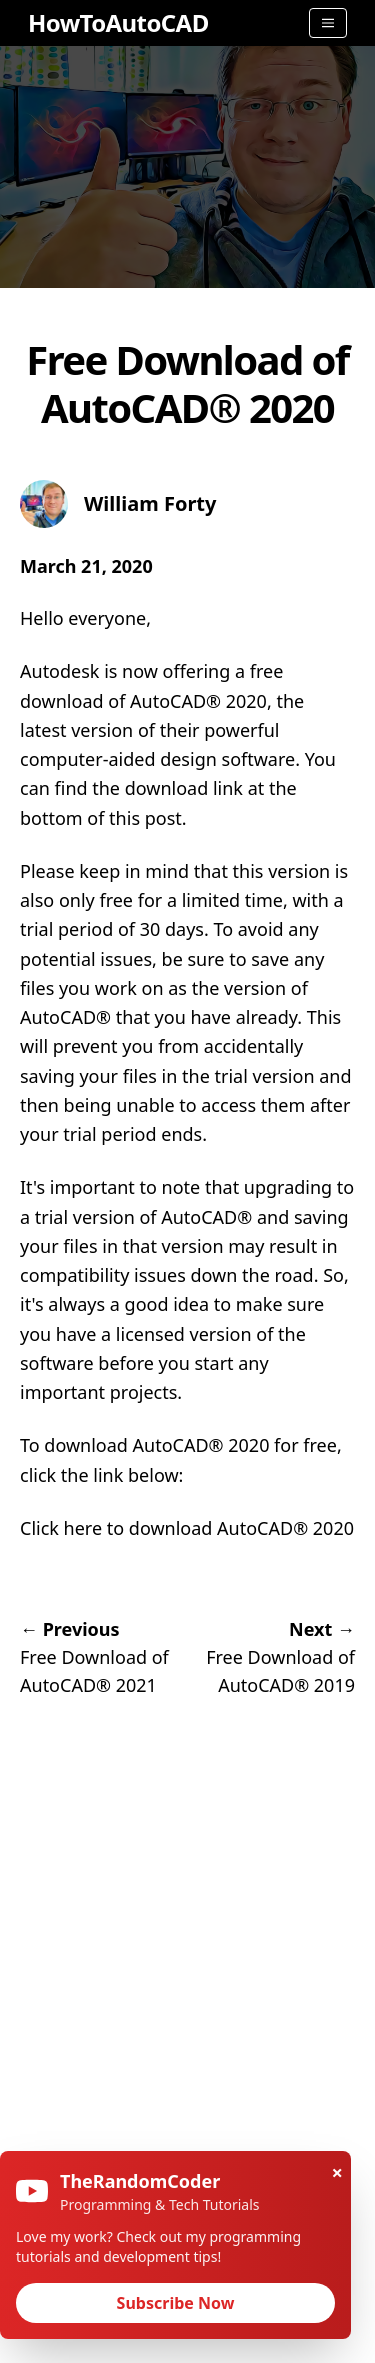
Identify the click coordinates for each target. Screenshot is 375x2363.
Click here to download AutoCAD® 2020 (187, 1528)
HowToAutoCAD (118, 22)
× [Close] (337, 2172)
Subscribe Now (176, 2303)
